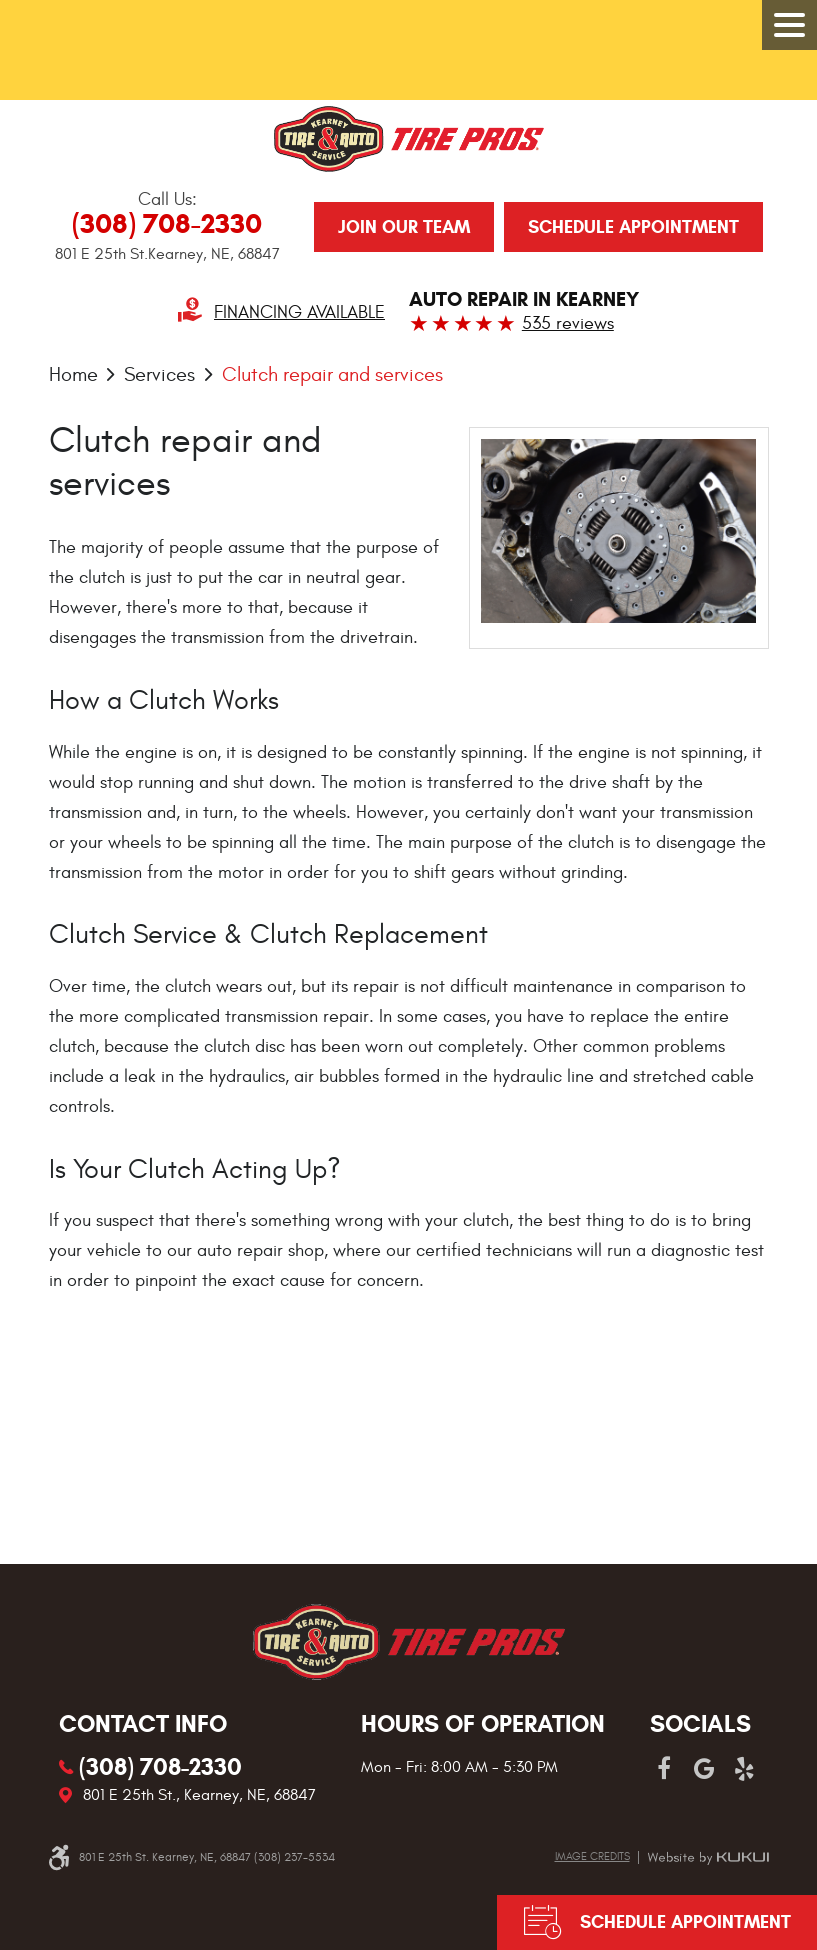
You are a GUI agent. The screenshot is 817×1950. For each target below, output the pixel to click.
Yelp (744, 1769)
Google (704, 1769)
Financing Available (299, 312)
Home (73, 374)
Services (159, 374)
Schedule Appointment (633, 227)
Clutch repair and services (332, 374)
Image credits (592, 1857)
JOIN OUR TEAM (404, 227)
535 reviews (568, 323)
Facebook (664, 1769)
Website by (708, 1858)
